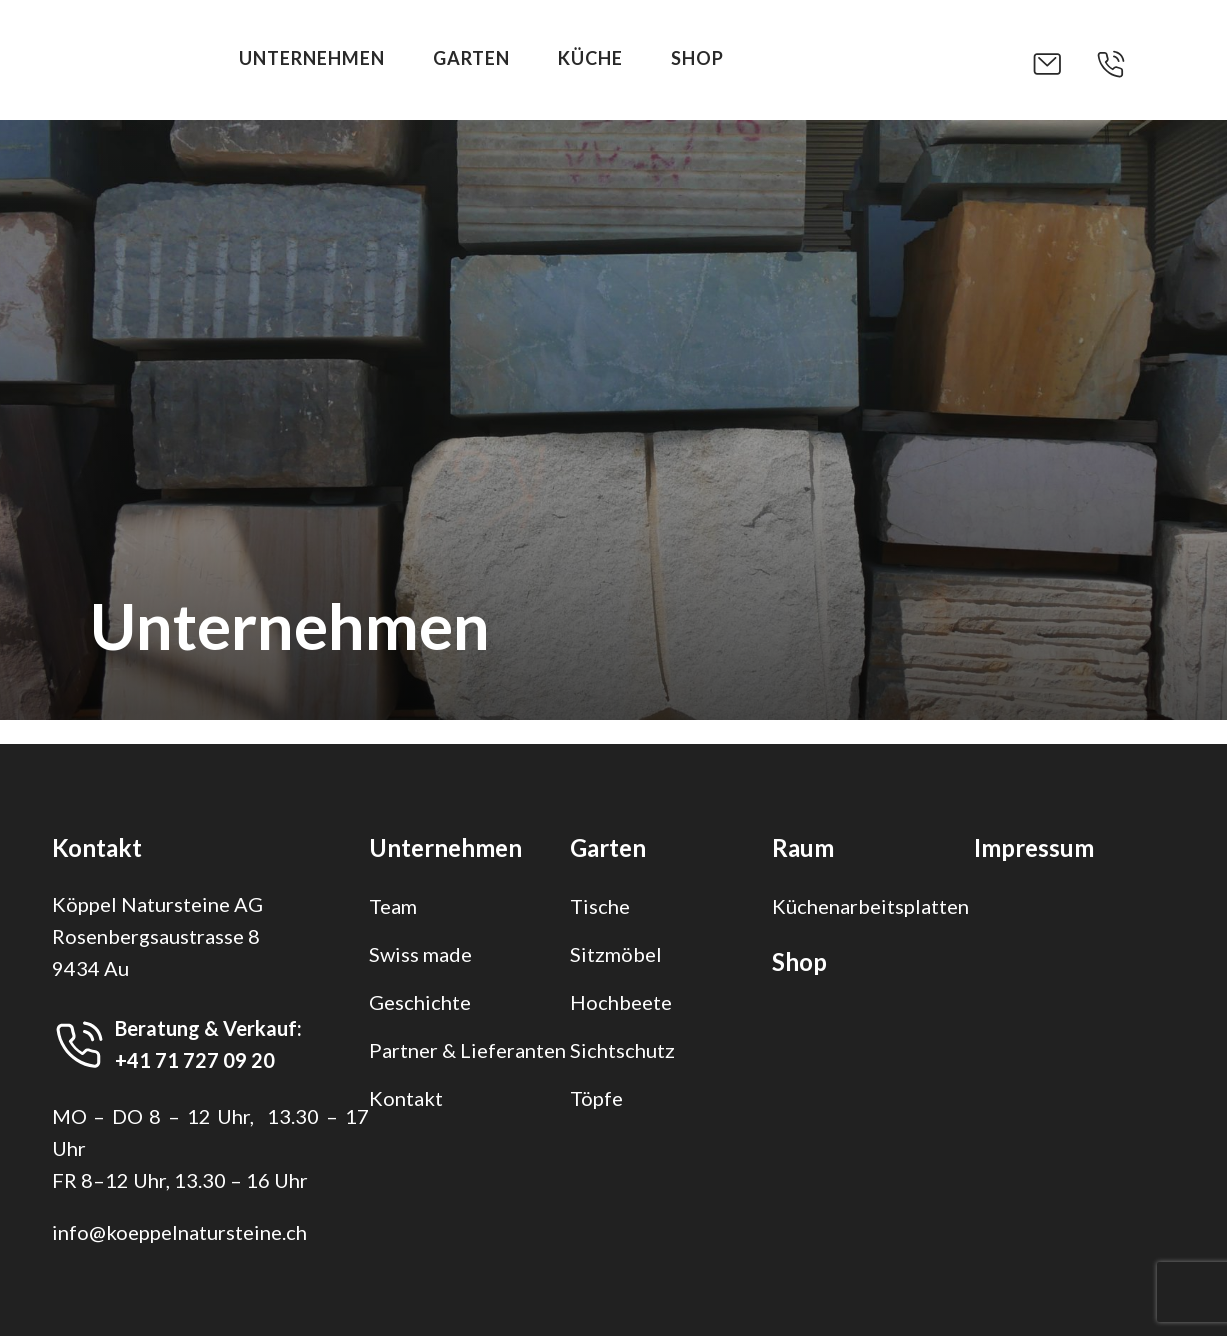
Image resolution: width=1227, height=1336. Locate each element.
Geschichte (420, 1002)
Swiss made (420, 954)
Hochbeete (621, 1002)
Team (393, 906)
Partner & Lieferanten (467, 1050)
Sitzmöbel (616, 954)
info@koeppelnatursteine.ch (179, 1232)
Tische (600, 906)
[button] (1063, 64)
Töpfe (596, 1098)
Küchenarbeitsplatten (870, 906)
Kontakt (406, 1098)
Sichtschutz (622, 1050)
